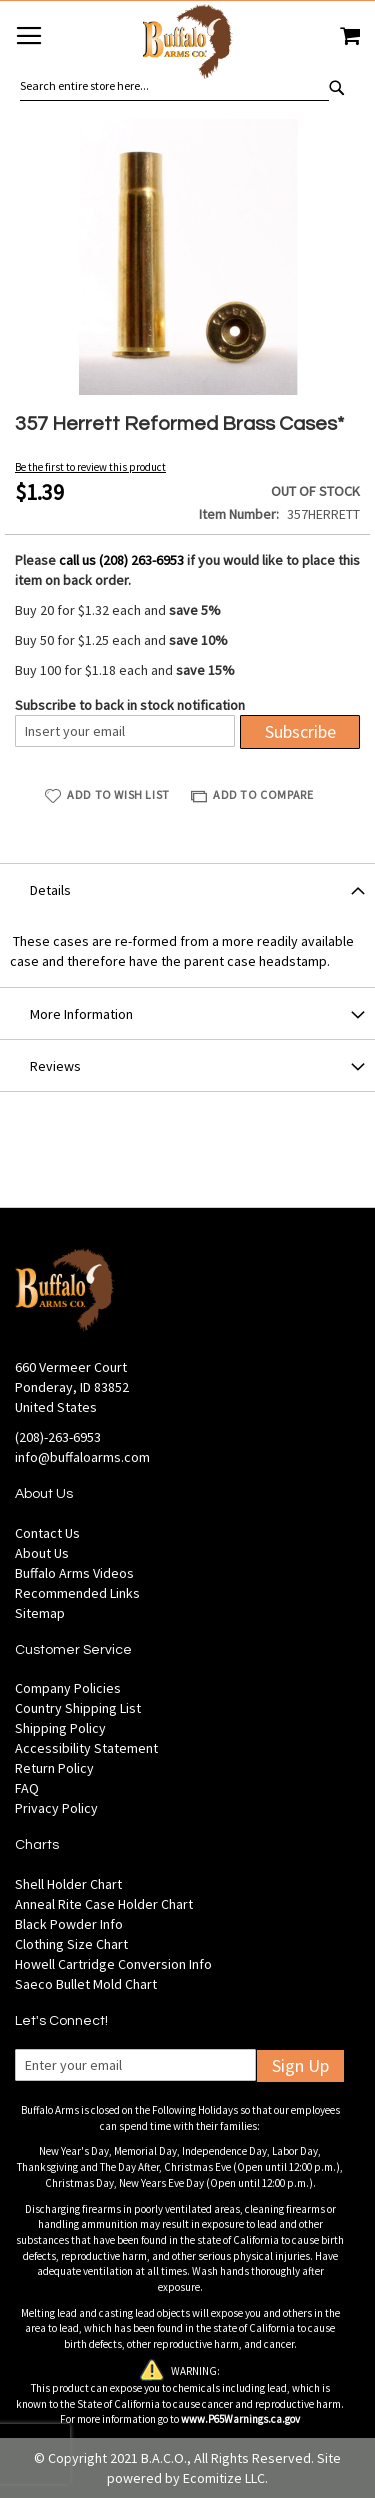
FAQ (27, 1788)
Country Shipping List (78, 1708)
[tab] (187, 889)
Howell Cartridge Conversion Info (113, 1964)
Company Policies (68, 1688)
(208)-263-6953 (58, 1437)
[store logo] (187, 44)
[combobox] (174, 86)
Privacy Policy (56, 1808)
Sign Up (300, 2065)
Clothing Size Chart (71, 1944)
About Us (42, 1553)
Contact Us (47, 1533)
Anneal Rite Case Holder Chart (104, 1904)
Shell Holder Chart (68, 1884)
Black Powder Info (69, 1924)
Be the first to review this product (90, 467)
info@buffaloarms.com (82, 1457)
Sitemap (40, 1613)
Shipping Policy (60, 1728)
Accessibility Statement (86, 1748)
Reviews (55, 1066)
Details (50, 890)
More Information (81, 1014)
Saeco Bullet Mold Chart (86, 1984)
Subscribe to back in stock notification (130, 705)
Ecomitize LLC (224, 2478)
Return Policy (54, 1768)
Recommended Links (77, 1593)
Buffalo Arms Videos (74, 1573)
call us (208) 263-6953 (121, 560)
